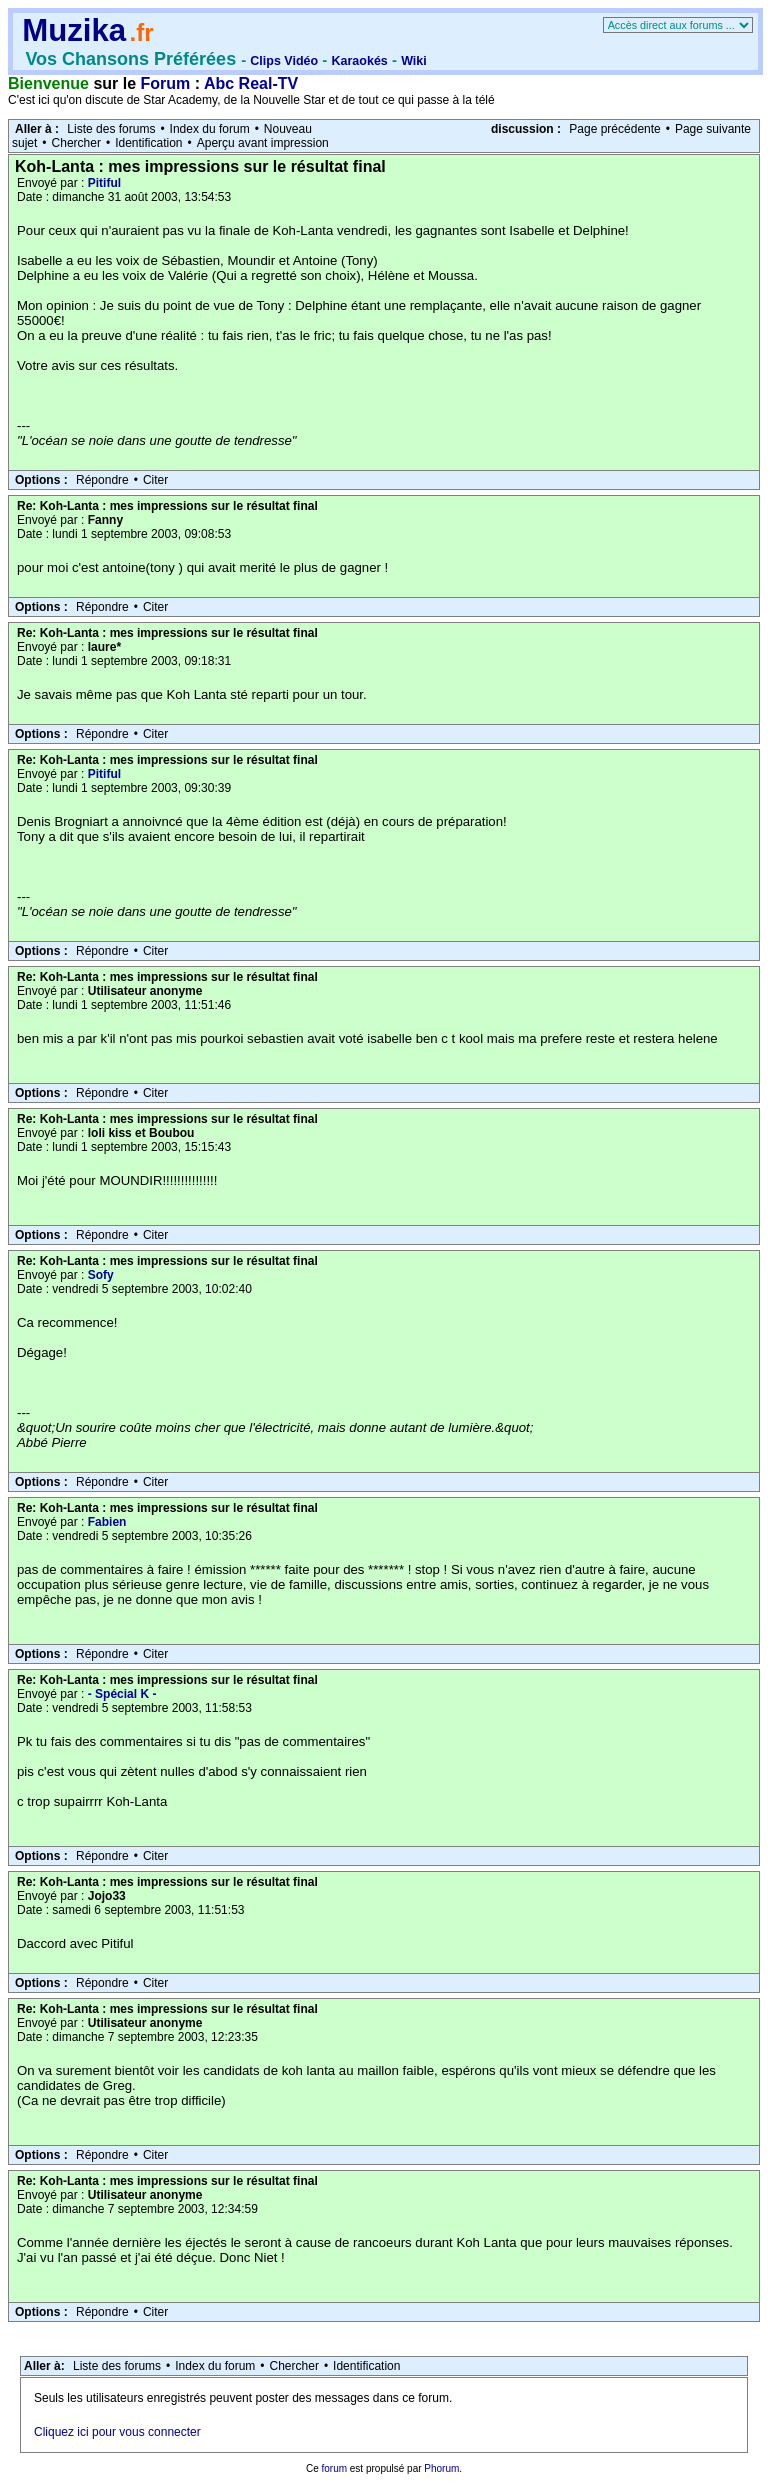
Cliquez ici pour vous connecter (117, 2432)
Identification (148, 143)
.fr (141, 32)
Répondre (102, 480)
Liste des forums (111, 129)
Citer (155, 480)
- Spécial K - (122, 1694)
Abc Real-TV (251, 83)
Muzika (74, 30)
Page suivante (713, 129)
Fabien (107, 1522)
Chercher (76, 143)
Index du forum (210, 129)
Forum (166, 83)
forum (334, 2468)
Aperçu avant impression (263, 143)
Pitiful (104, 183)
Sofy (101, 1275)
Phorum (441, 2468)
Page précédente (614, 129)
